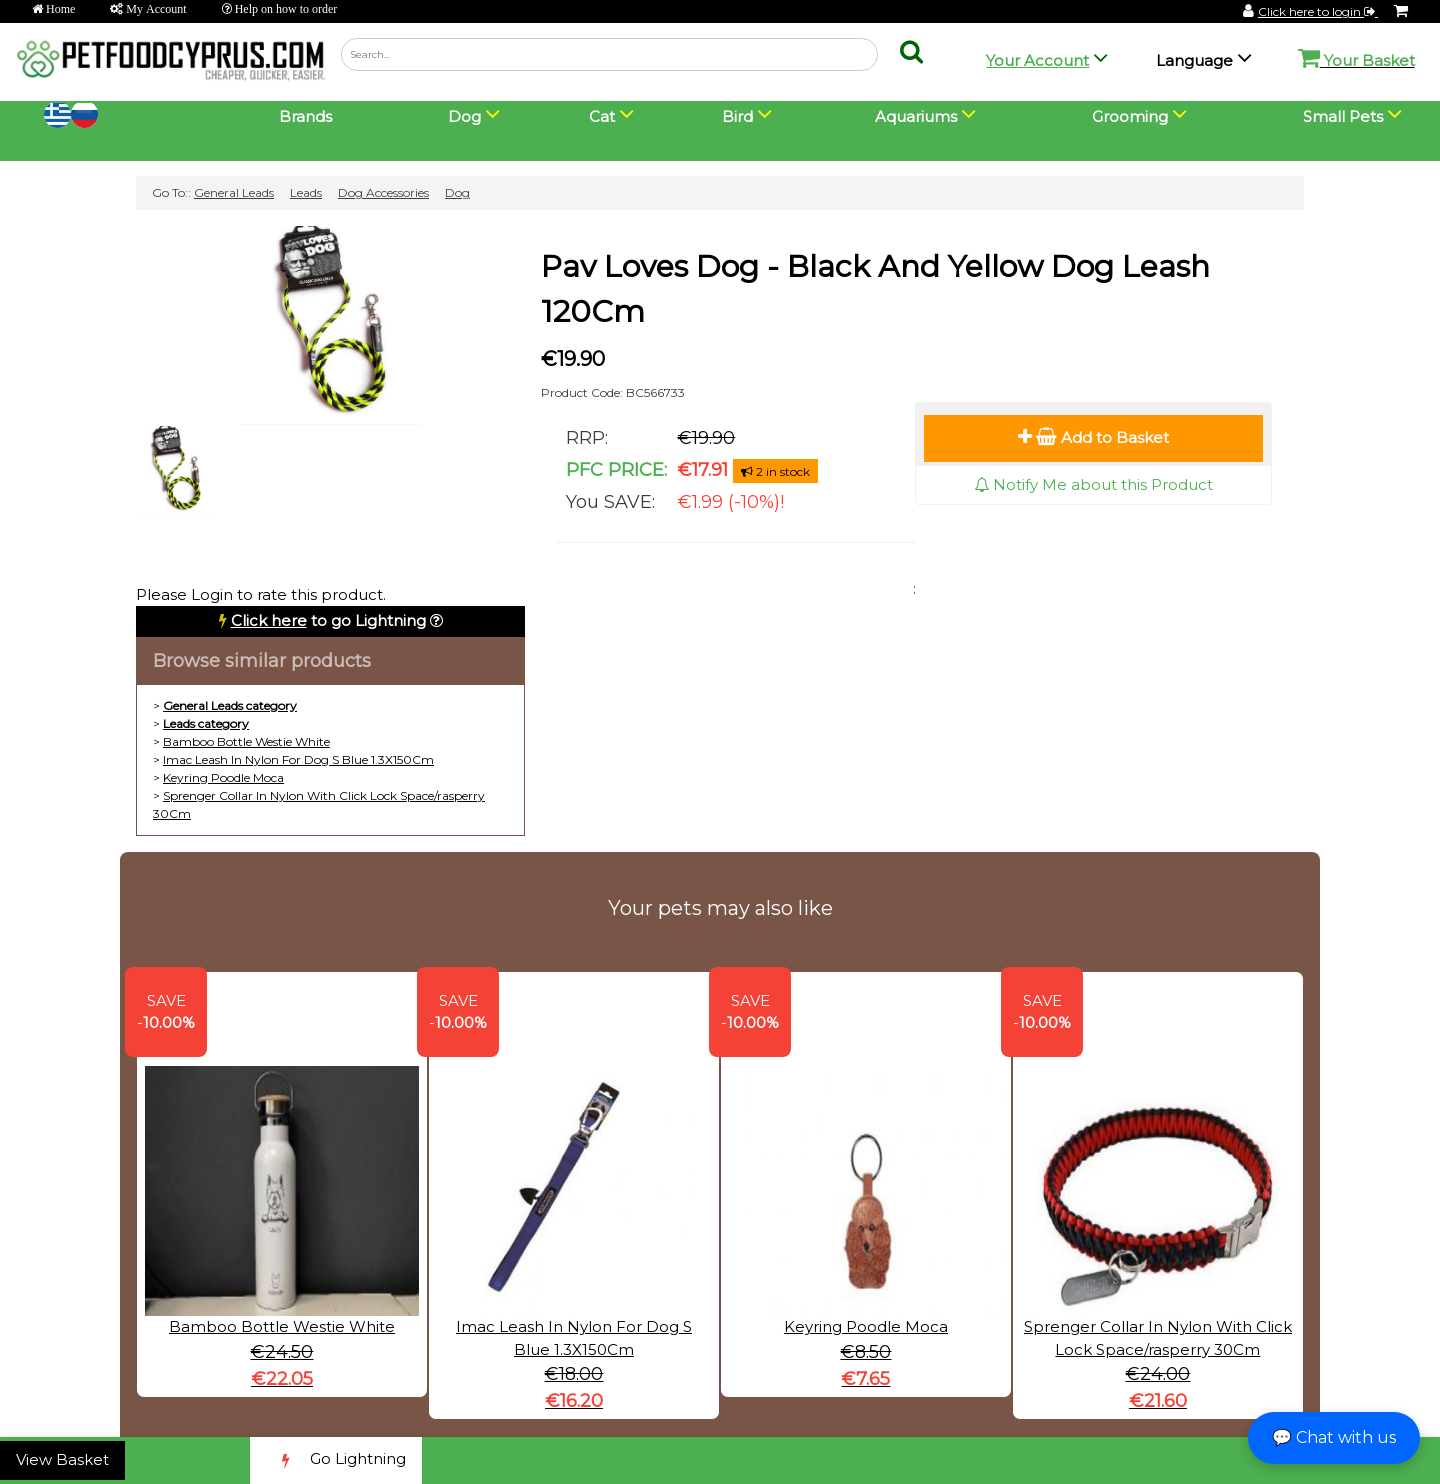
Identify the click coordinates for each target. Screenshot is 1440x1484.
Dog (457, 192)
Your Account (1037, 60)
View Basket (62, 1459)
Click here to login (1318, 11)
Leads (306, 192)
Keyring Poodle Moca (223, 777)
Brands (305, 116)
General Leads (234, 192)
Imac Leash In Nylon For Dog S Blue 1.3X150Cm (298, 759)
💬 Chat (1334, 1437)
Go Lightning (336, 1460)
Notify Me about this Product (1093, 484)
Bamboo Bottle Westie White (246, 741)
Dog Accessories (383, 192)
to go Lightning (328, 620)
